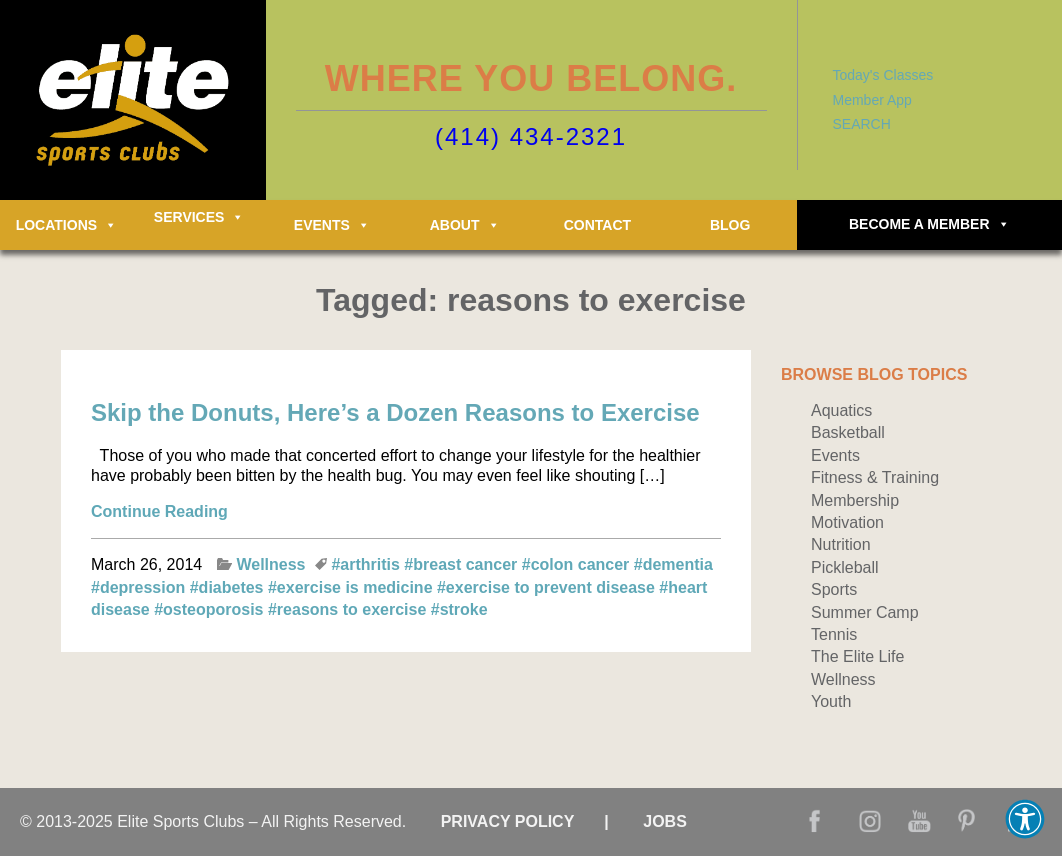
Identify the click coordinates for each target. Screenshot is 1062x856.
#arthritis (367, 564)
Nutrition (841, 544)
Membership (855, 500)
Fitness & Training (875, 477)
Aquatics (841, 410)
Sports (834, 589)
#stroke (459, 609)
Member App (872, 100)
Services (199, 217)
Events (332, 225)
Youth (831, 701)
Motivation (847, 522)
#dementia (673, 564)
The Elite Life (857, 656)
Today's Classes (883, 75)
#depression (140, 587)
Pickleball (845, 567)
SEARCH (862, 124)
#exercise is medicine (352, 587)
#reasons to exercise (349, 609)
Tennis (834, 634)
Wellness (270, 564)
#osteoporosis (211, 609)
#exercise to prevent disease (548, 587)
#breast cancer (462, 564)
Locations (66, 225)
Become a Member (929, 224)
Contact (597, 225)
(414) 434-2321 (531, 136)
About (465, 225)
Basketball (848, 432)
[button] (1025, 819)
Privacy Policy (508, 821)
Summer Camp (865, 612)
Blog (730, 225)
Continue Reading (159, 511)
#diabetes (229, 587)
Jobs (665, 821)
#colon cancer (578, 564)
